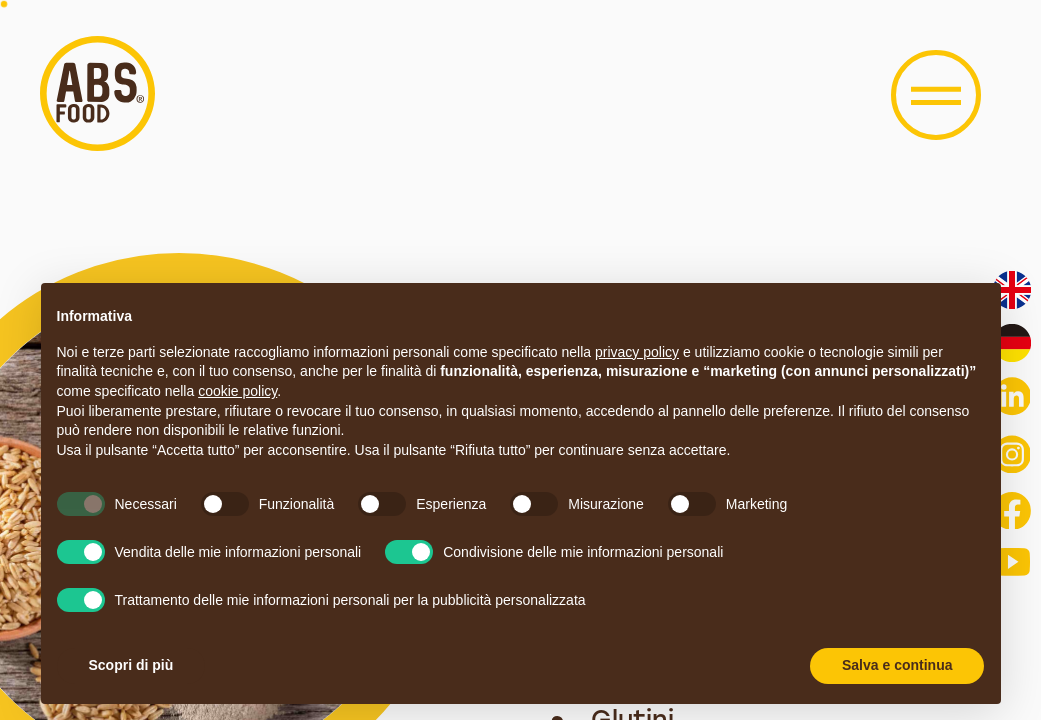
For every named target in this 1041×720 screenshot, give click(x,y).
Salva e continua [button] (897, 665)
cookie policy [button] (237, 391)
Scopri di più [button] (131, 665)
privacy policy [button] (637, 352)
